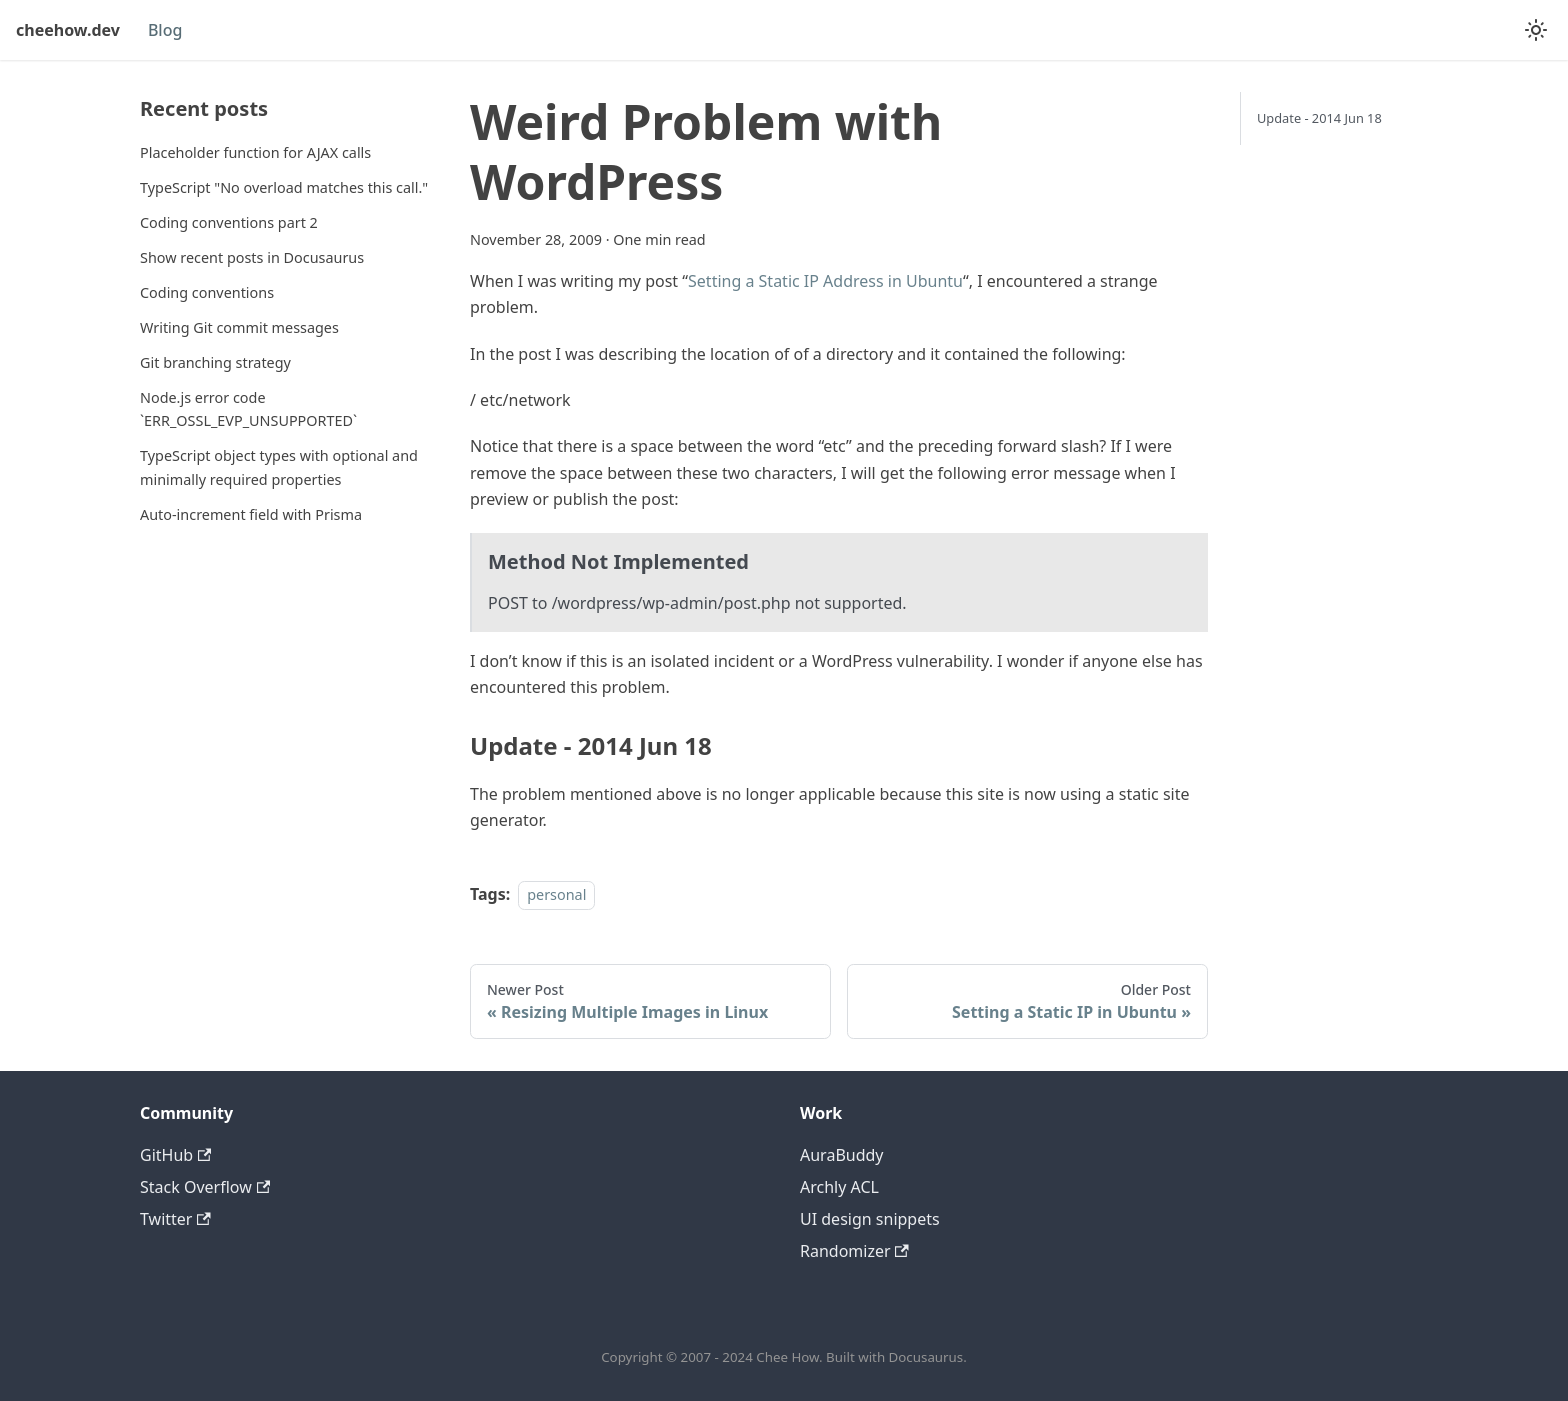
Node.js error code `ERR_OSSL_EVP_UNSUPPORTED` (248, 409)
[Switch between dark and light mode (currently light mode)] (1536, 30)
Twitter (175, 1219)
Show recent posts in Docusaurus (252, 257)
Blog (165, 30)
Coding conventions (207, 292)
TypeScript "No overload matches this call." (284, 187)
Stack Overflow (205, 1187)
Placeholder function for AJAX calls (255, 152)
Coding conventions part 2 (229, 222)
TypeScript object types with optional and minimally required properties (279, 467)
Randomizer (854, 1251)
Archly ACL (839, 1187)
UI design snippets (870, 1219)
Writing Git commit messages (239, 327)
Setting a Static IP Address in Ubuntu (825, 281)
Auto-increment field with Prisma (251, 514)
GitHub (175, 1155)
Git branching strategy (215, 362)
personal (556, 894)
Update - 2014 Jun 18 (1319, 118)
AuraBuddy (842, 1155)
